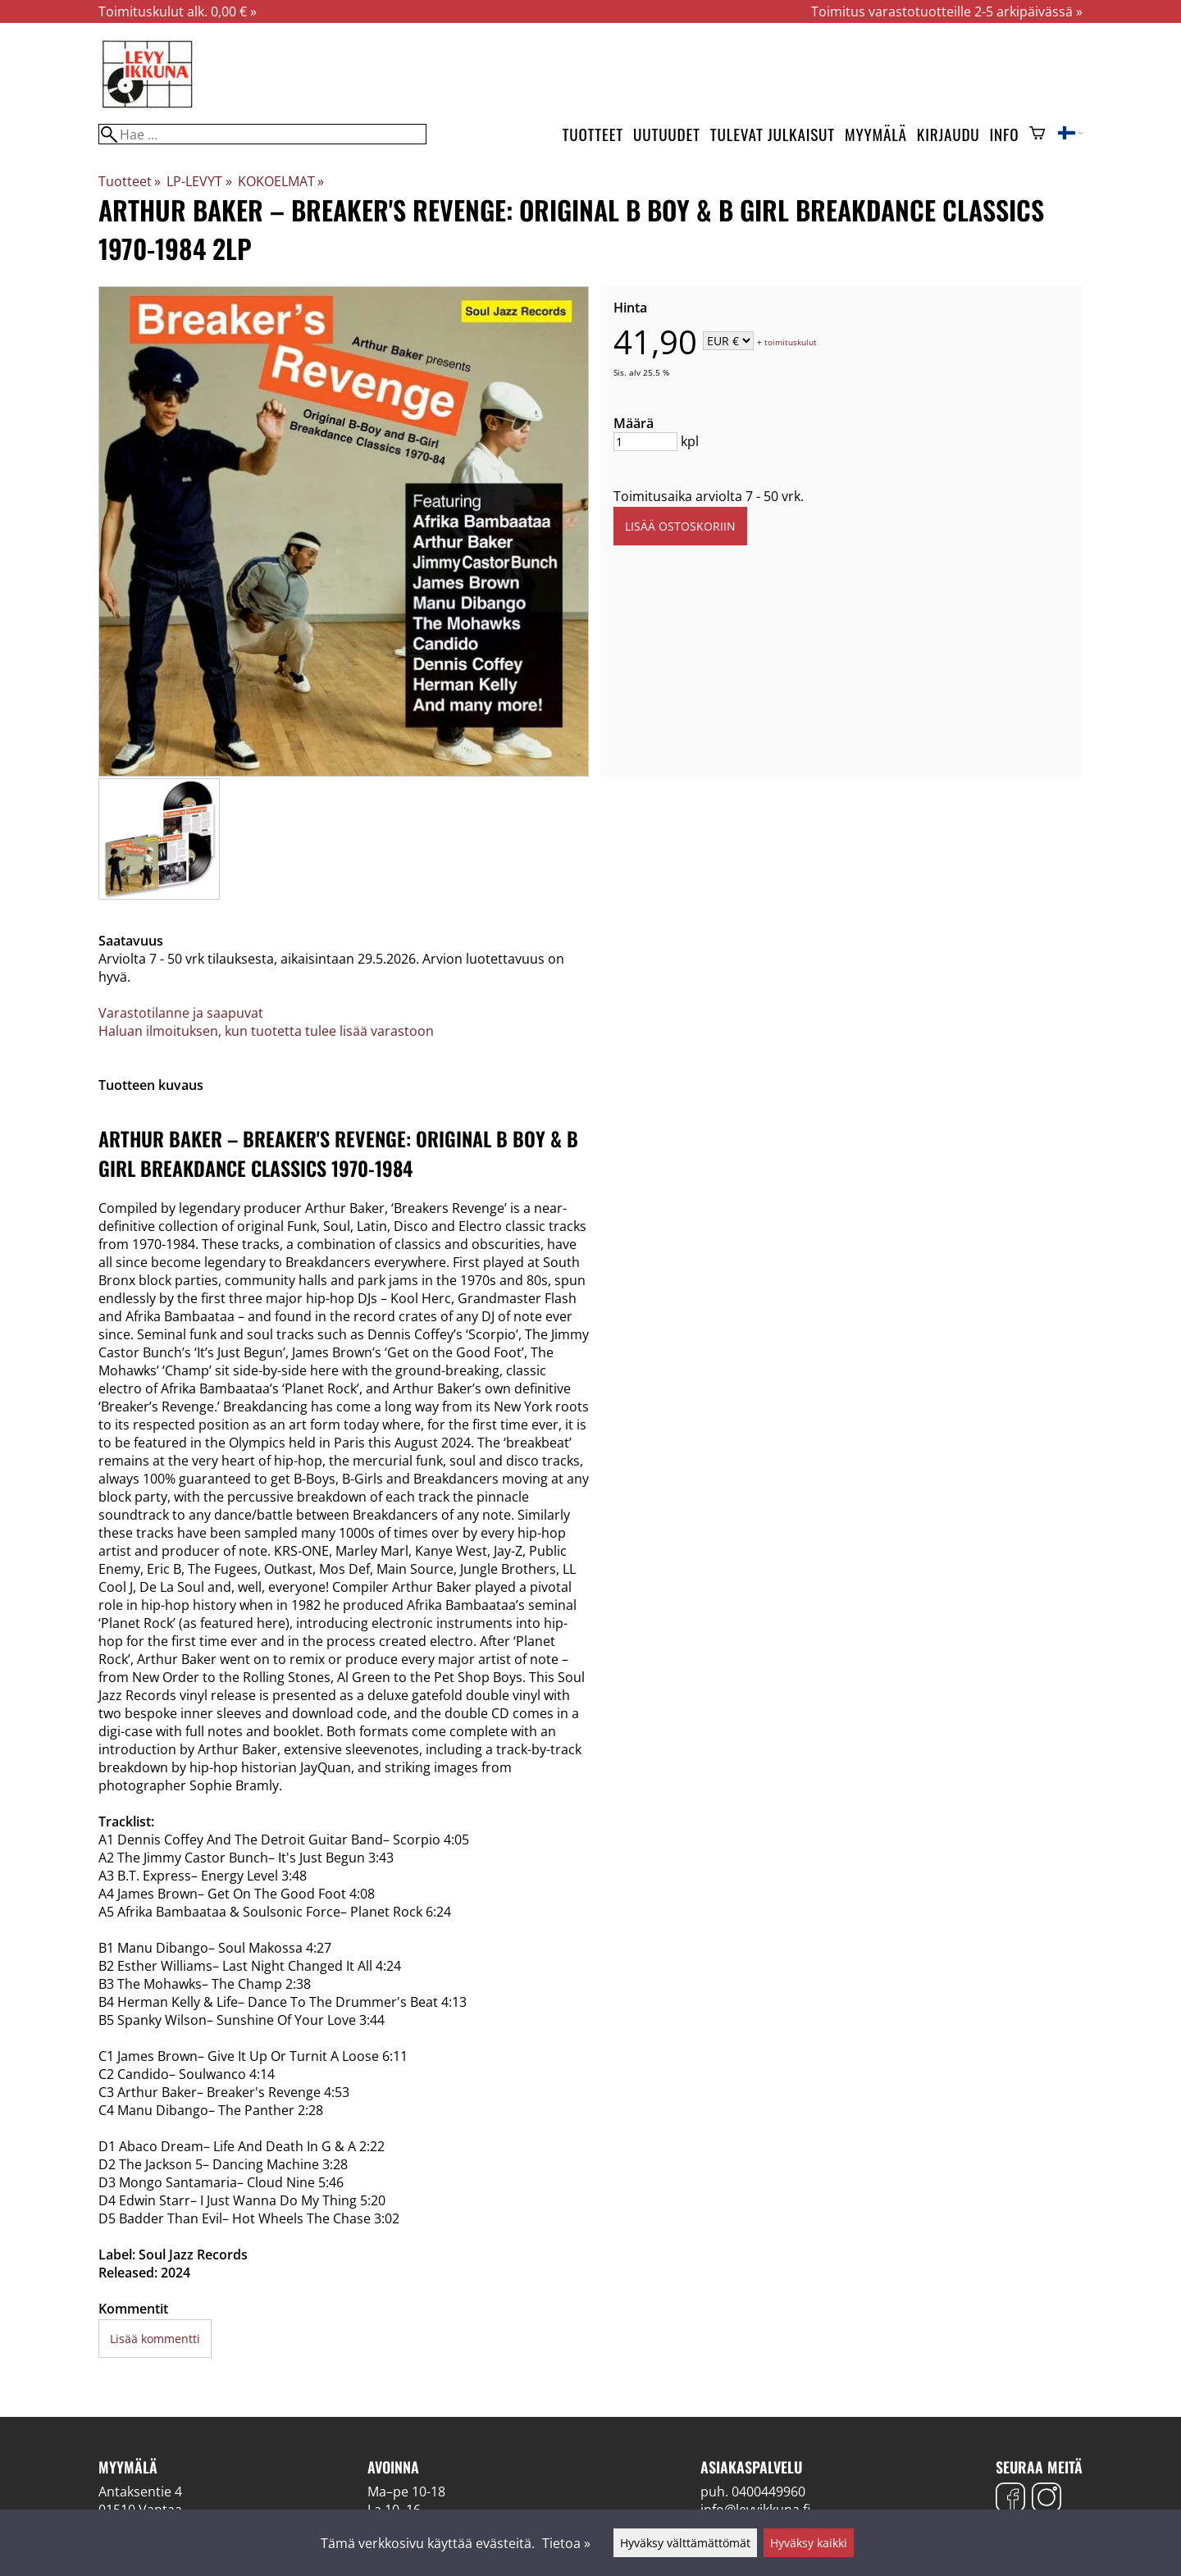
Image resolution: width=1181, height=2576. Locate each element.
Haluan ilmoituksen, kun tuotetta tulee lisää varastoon (266, 1031)
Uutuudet (666, 134)
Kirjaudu (948, 134)
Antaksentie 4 (140, 2492)
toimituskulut (790, 342)
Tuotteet (593, 134)
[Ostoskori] (1037, 134)
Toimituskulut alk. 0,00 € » (177, 11)
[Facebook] (1010, 2499)
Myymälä (876, 134)
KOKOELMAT (281, 181)
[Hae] (262, 134)
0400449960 (768, 2492)
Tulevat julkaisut (772, 134)
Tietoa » (566, 2543)
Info (1004, 134)
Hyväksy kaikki (808, 2543)
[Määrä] (645, 441)
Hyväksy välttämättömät (685, 2543)
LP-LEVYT (198, 181)
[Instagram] (1046, 2499)
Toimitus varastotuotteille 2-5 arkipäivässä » (947, 11)
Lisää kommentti (155, 2338)
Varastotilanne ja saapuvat (180, 1013)
